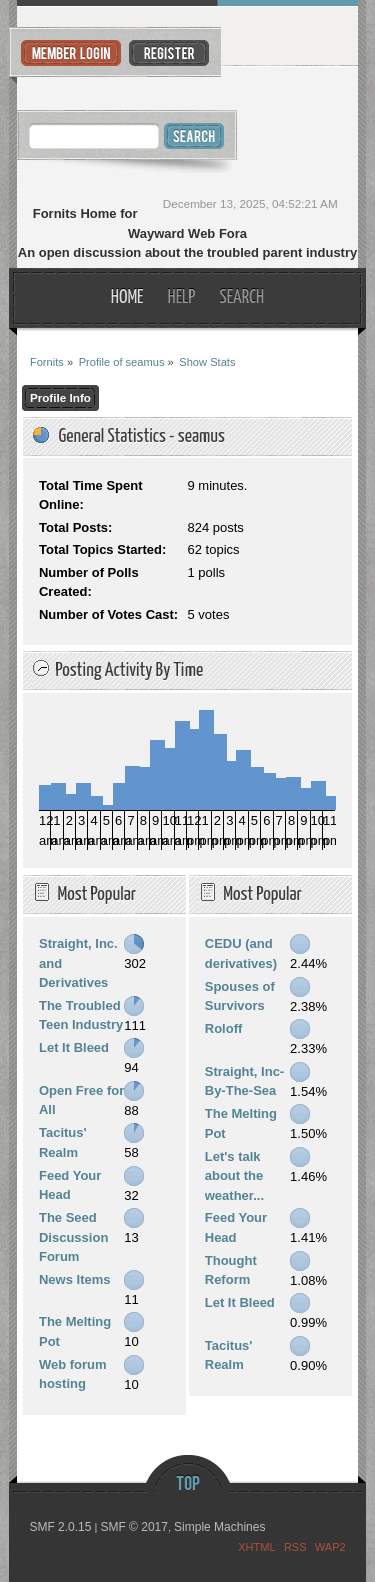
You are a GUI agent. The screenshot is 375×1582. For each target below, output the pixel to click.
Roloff (224, 1028)
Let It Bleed (74, 1047)
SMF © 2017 (134, 1527)
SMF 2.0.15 (60, 1527)
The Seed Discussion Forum (73, 1237)
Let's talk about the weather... (234, 1176)
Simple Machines (219, 1527)
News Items (75, 1279)
